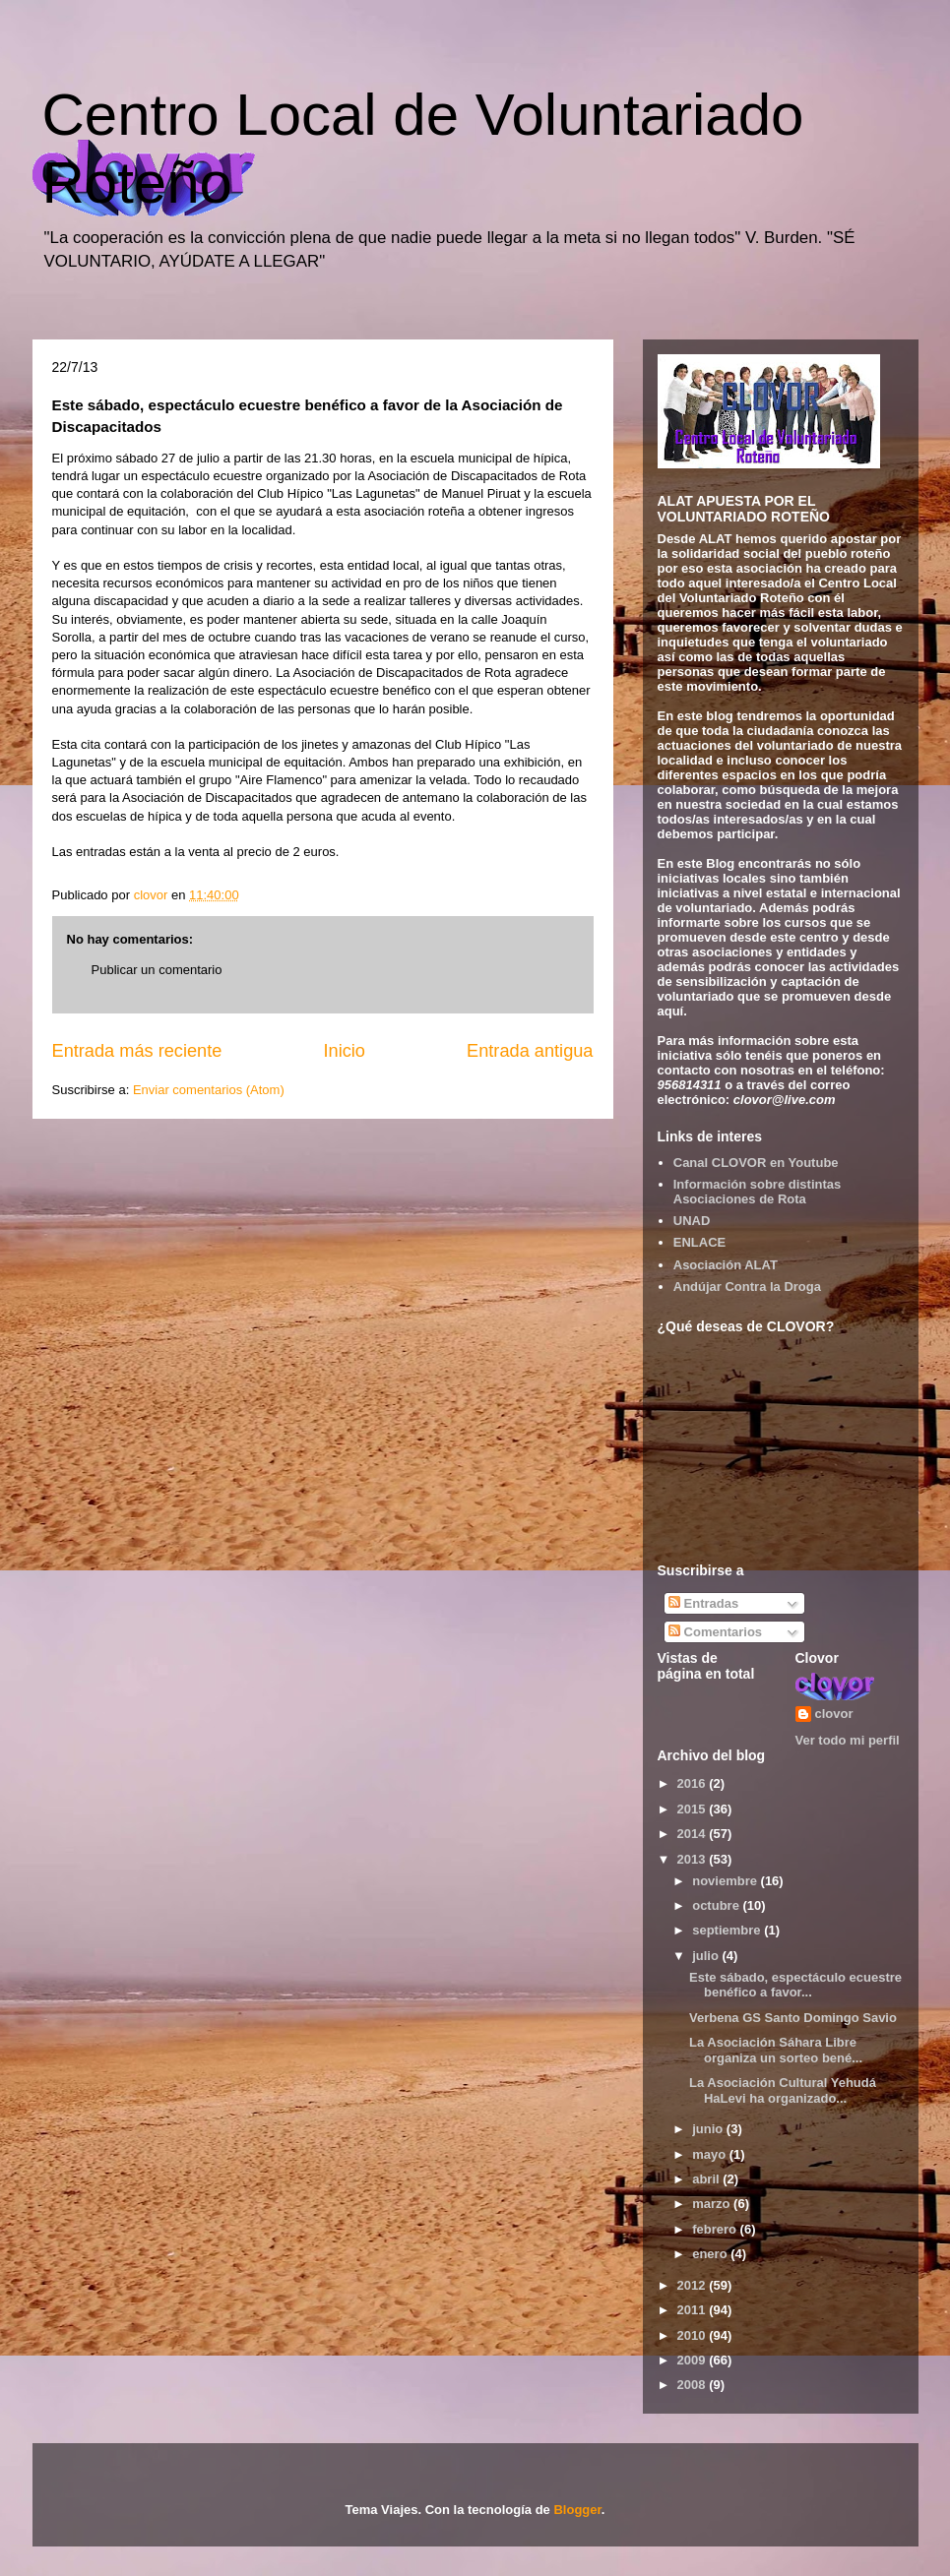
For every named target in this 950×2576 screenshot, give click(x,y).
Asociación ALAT (725, 1264)
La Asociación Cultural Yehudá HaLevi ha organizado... (782, 2090)
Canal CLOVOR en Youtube (756, 1162)
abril (707, 2179)
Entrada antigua (530, 1051)
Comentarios (715, 1632)
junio (709, 2128)
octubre (717, 1905)
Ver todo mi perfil (847, 1740)
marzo (712, 2203)
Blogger (577, 2509)
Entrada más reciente (137, 1051)
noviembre (726, 1880)
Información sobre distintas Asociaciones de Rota (757, 1192)
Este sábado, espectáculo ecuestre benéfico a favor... (795, 1985)
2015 (693, 1809)
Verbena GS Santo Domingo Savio (793, 2017)
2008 (693, 2384)
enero (711, 2253)
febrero (715, 2229)
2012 (693, 2285)
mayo (710, 2154)
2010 (693, 2335)
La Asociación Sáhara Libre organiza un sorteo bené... (775, 2050)
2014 (693, 1833)
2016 (693, 1783)
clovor (834, 1713)
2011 (693, 2309)
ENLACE (699, 1242)
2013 (693, 1859)
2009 (693, 2360)
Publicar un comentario (157, 969)
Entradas (703, 1603)
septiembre (728, 1930)
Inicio (343, 1051)
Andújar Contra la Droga (747, 1286)
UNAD (692, 1220)
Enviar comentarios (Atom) (209, 1089)
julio (707, 1955)
